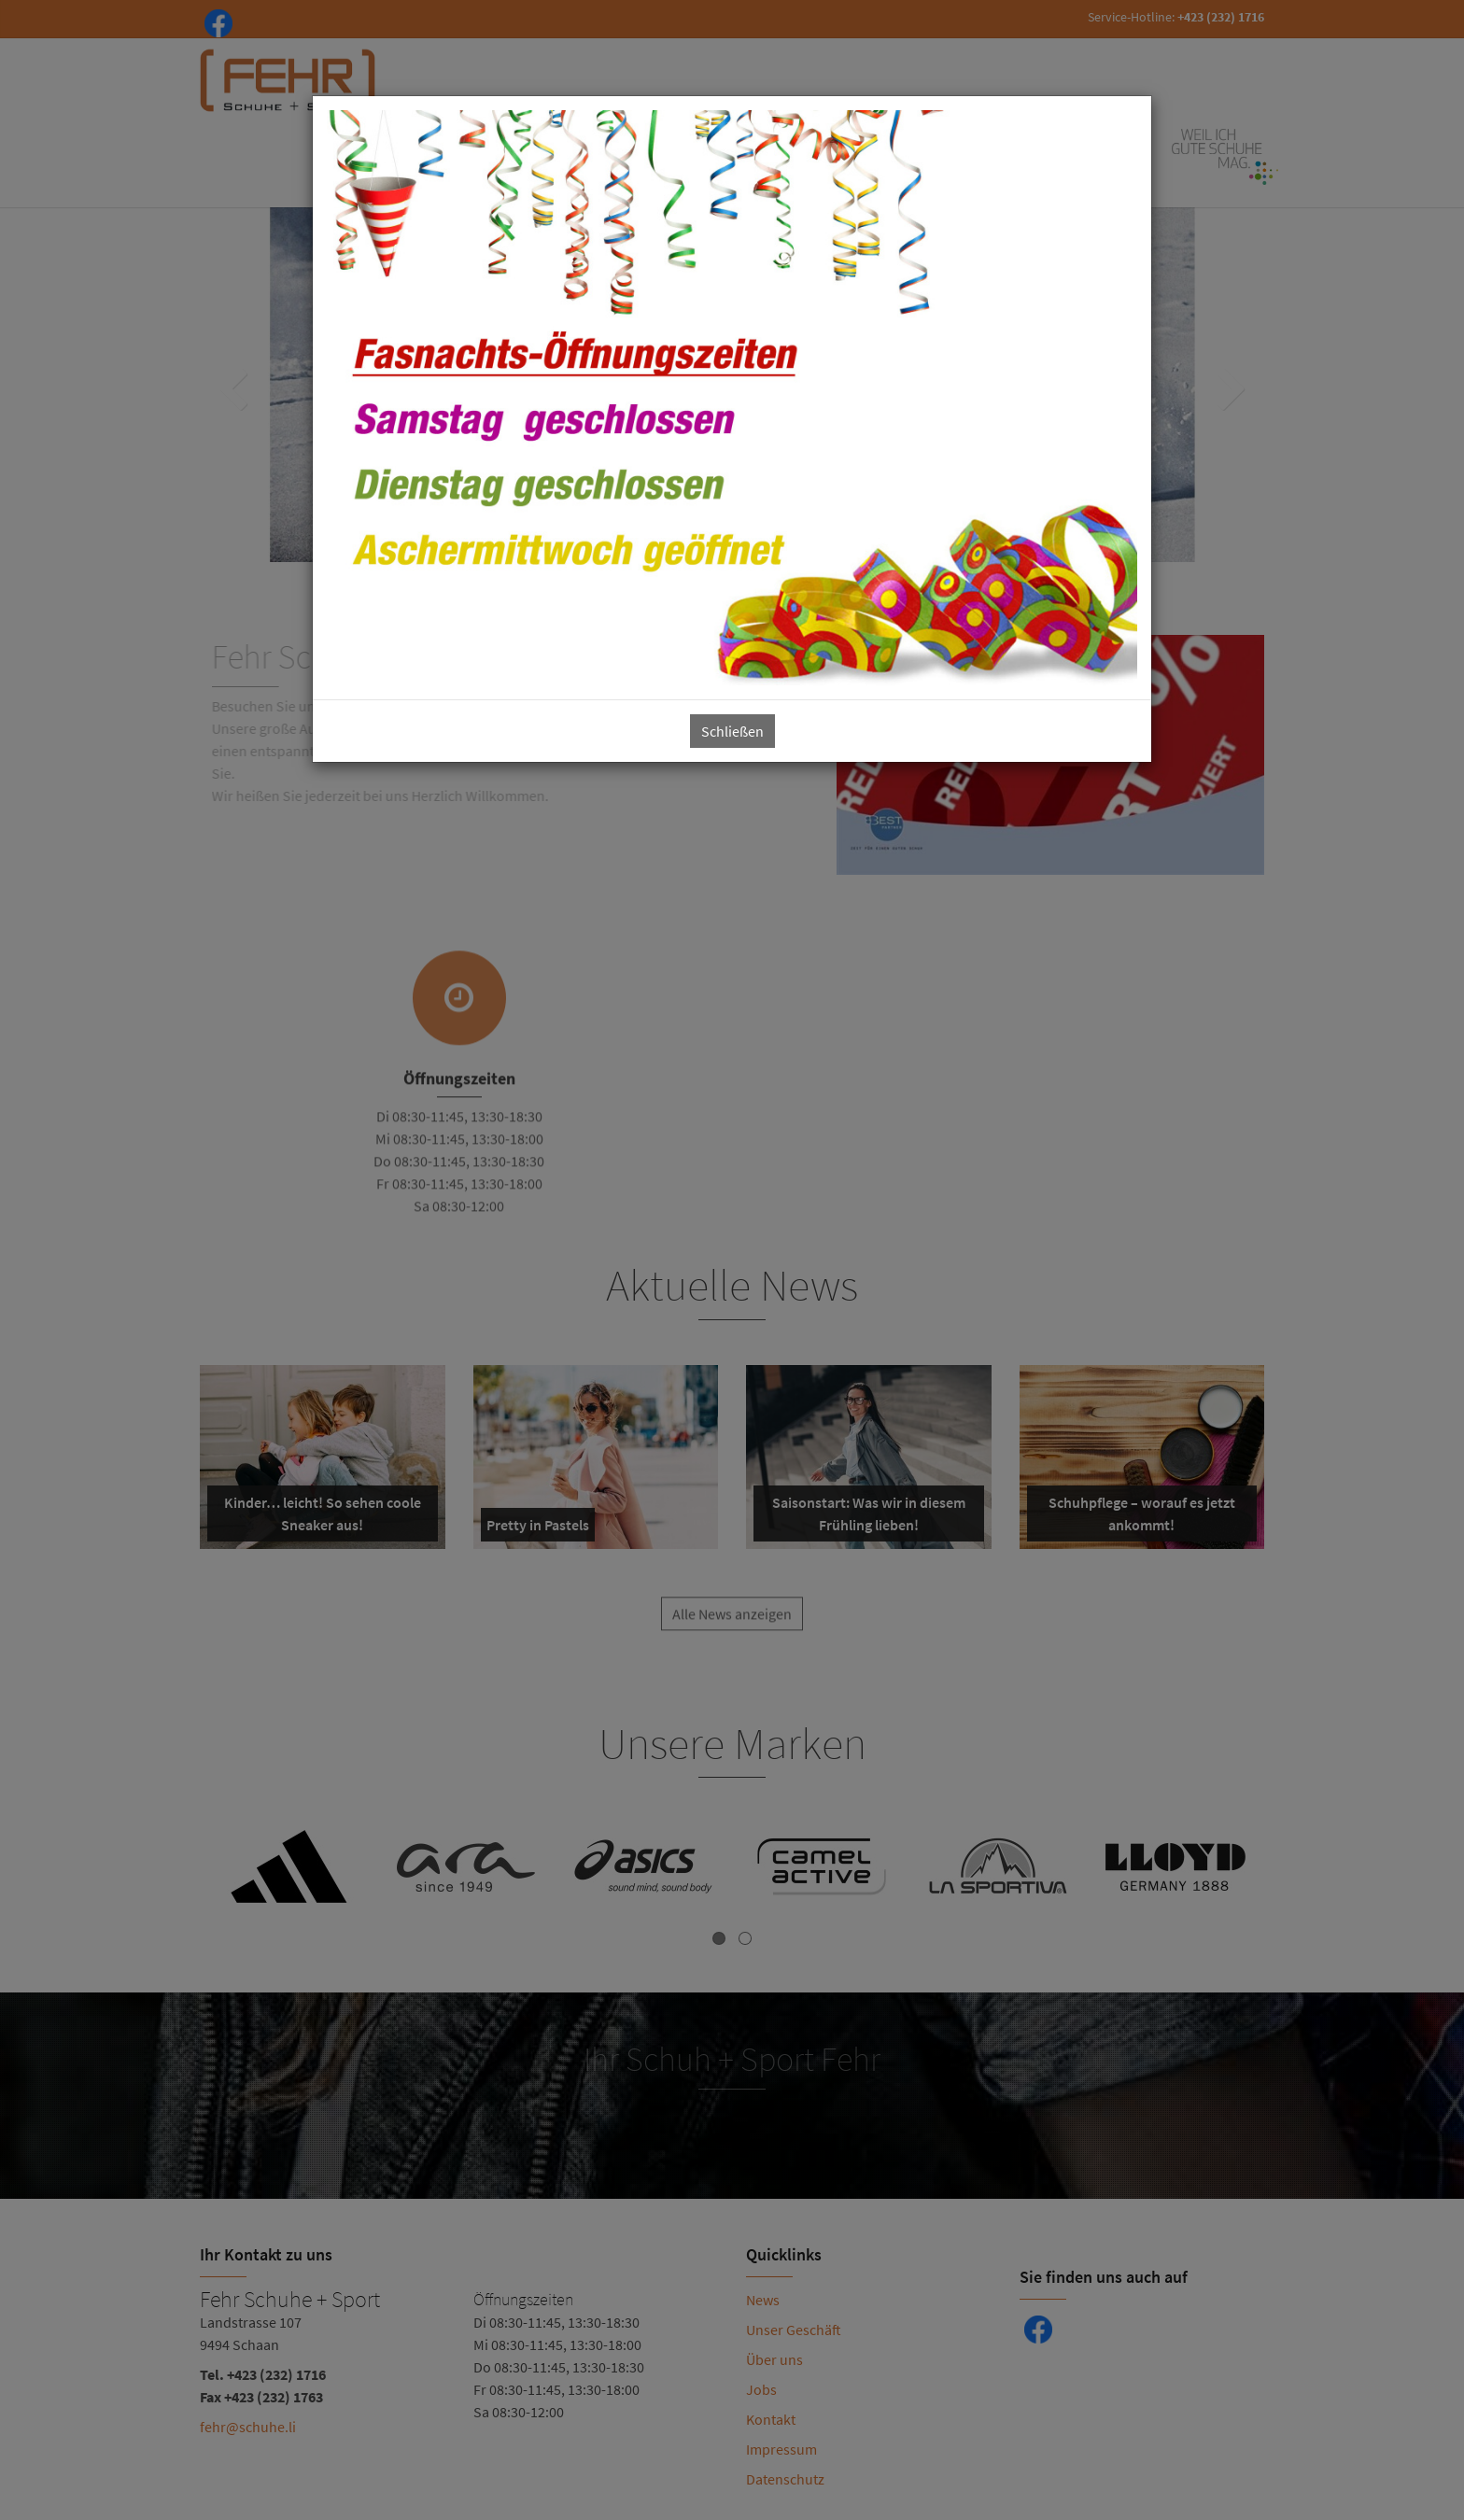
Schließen (732, 731)
